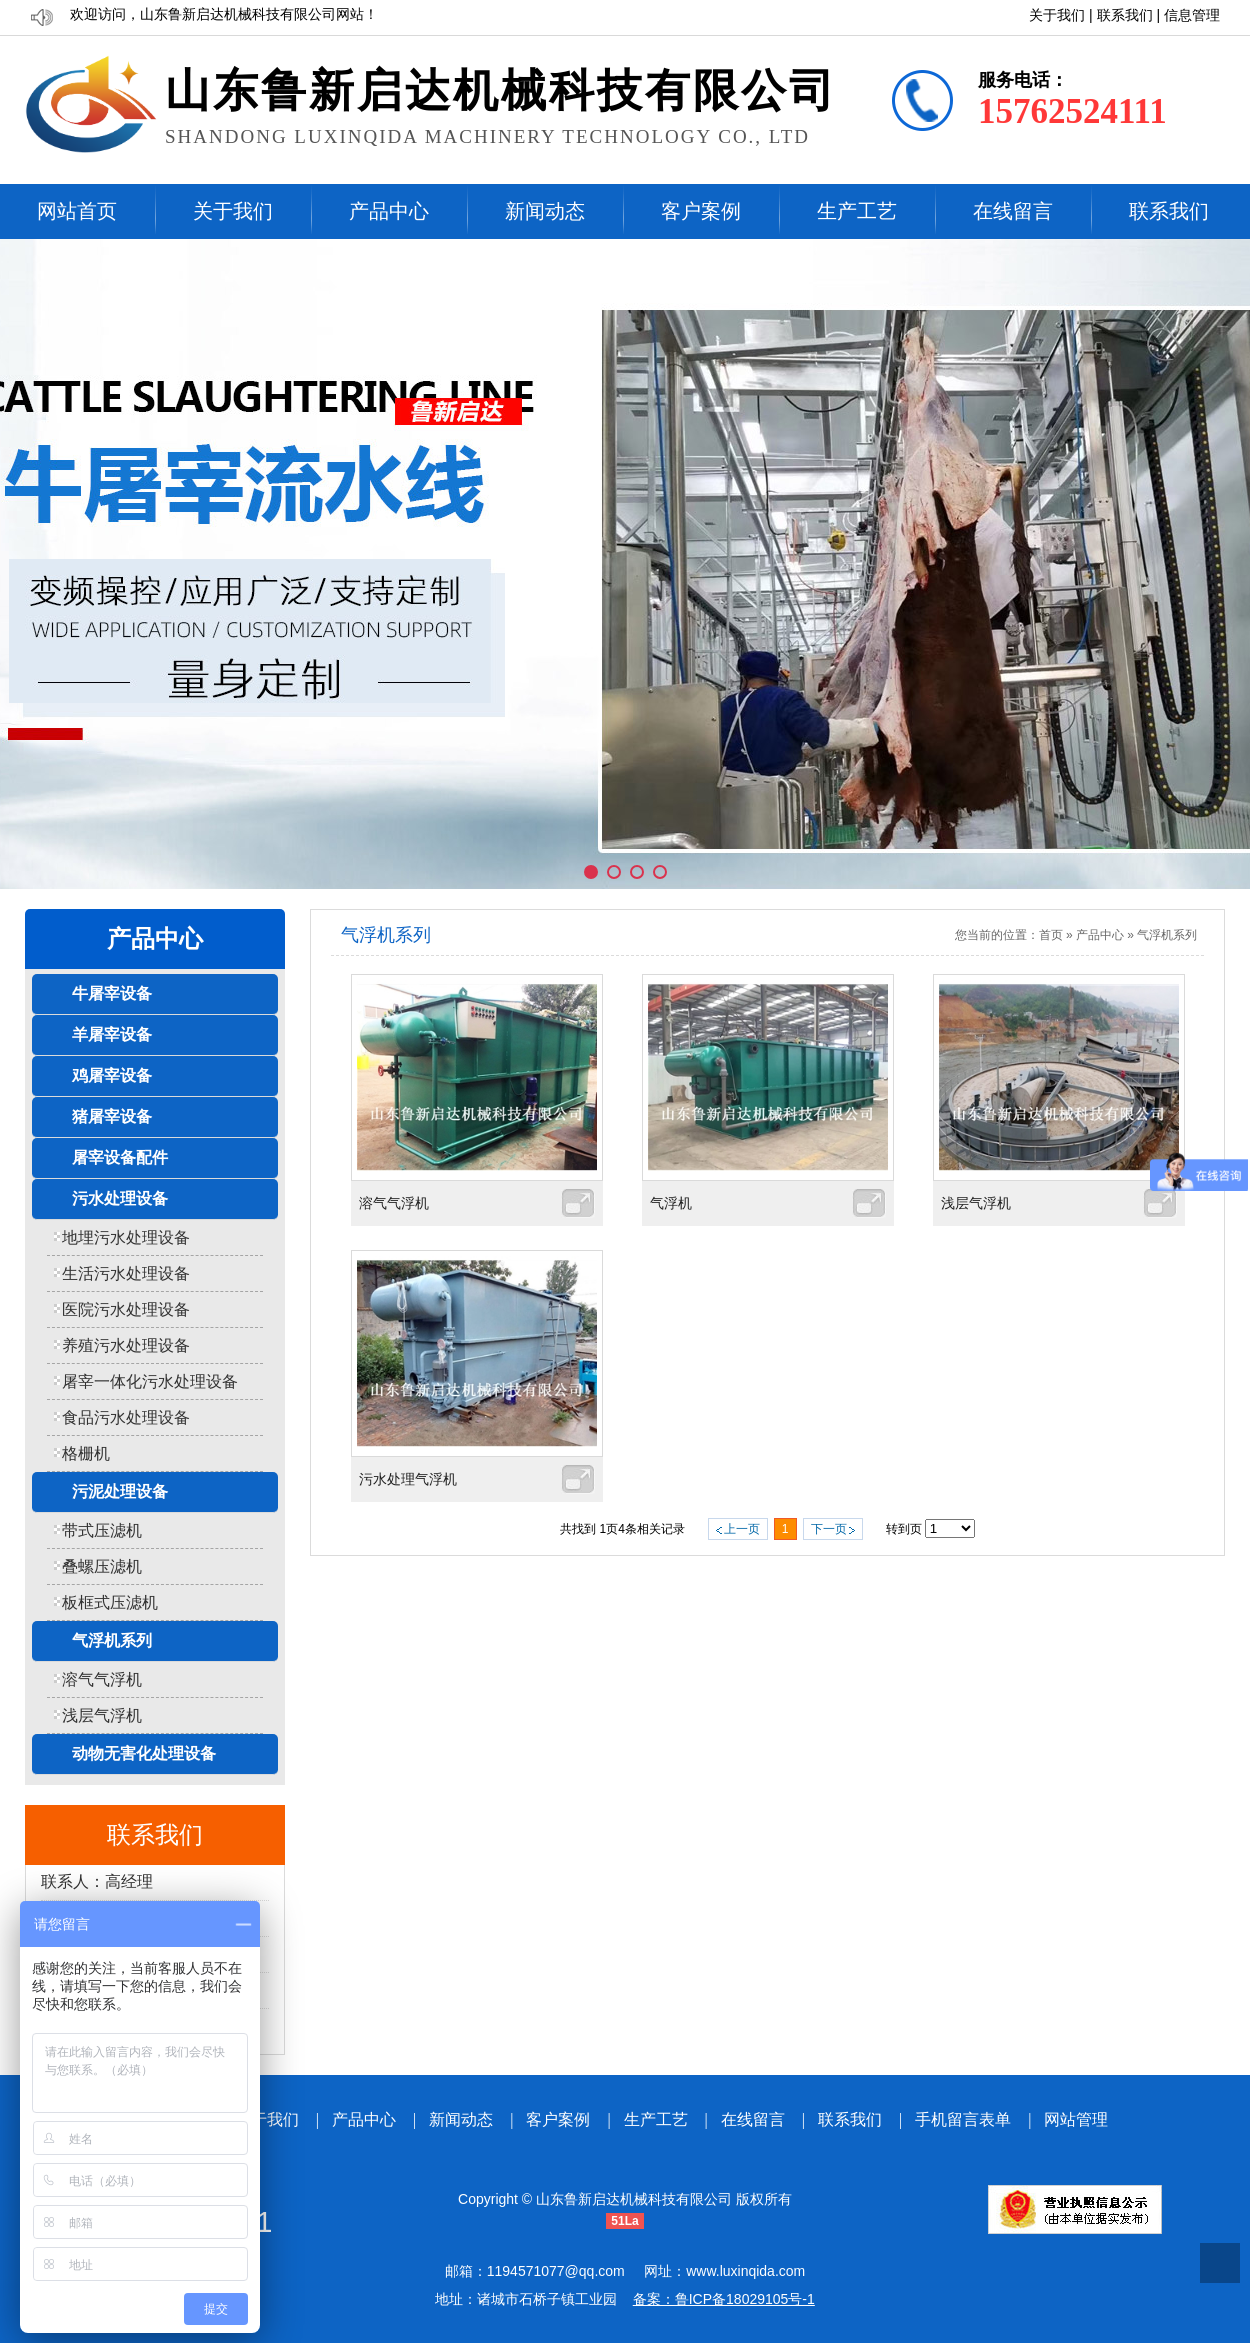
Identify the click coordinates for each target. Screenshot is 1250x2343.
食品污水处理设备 (126, 1417)
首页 (1051, 935)
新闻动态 (545, 211)
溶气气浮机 (102, 1679)
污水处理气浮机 (408, 1479)
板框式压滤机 (110, 1602)
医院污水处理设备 (126, 1309)
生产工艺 (857, 211)
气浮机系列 (1167, 935)
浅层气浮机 (102, 1715)
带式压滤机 (102, 1530)
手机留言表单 (963, 2119)
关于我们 (1057, 15)
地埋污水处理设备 (126, 1237)
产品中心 (389, 211)
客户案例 (701, 211)
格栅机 (86, 1453)
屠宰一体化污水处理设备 (150, 1381)
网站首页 (77, 211)
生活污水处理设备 (126, 1273)
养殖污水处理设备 (126, 1345)
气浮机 (671, 1203)
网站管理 (1076, 2119)
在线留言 (1013, 211)
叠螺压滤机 (102, 1566)
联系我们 (1125, 15)
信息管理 (1192, 15)
